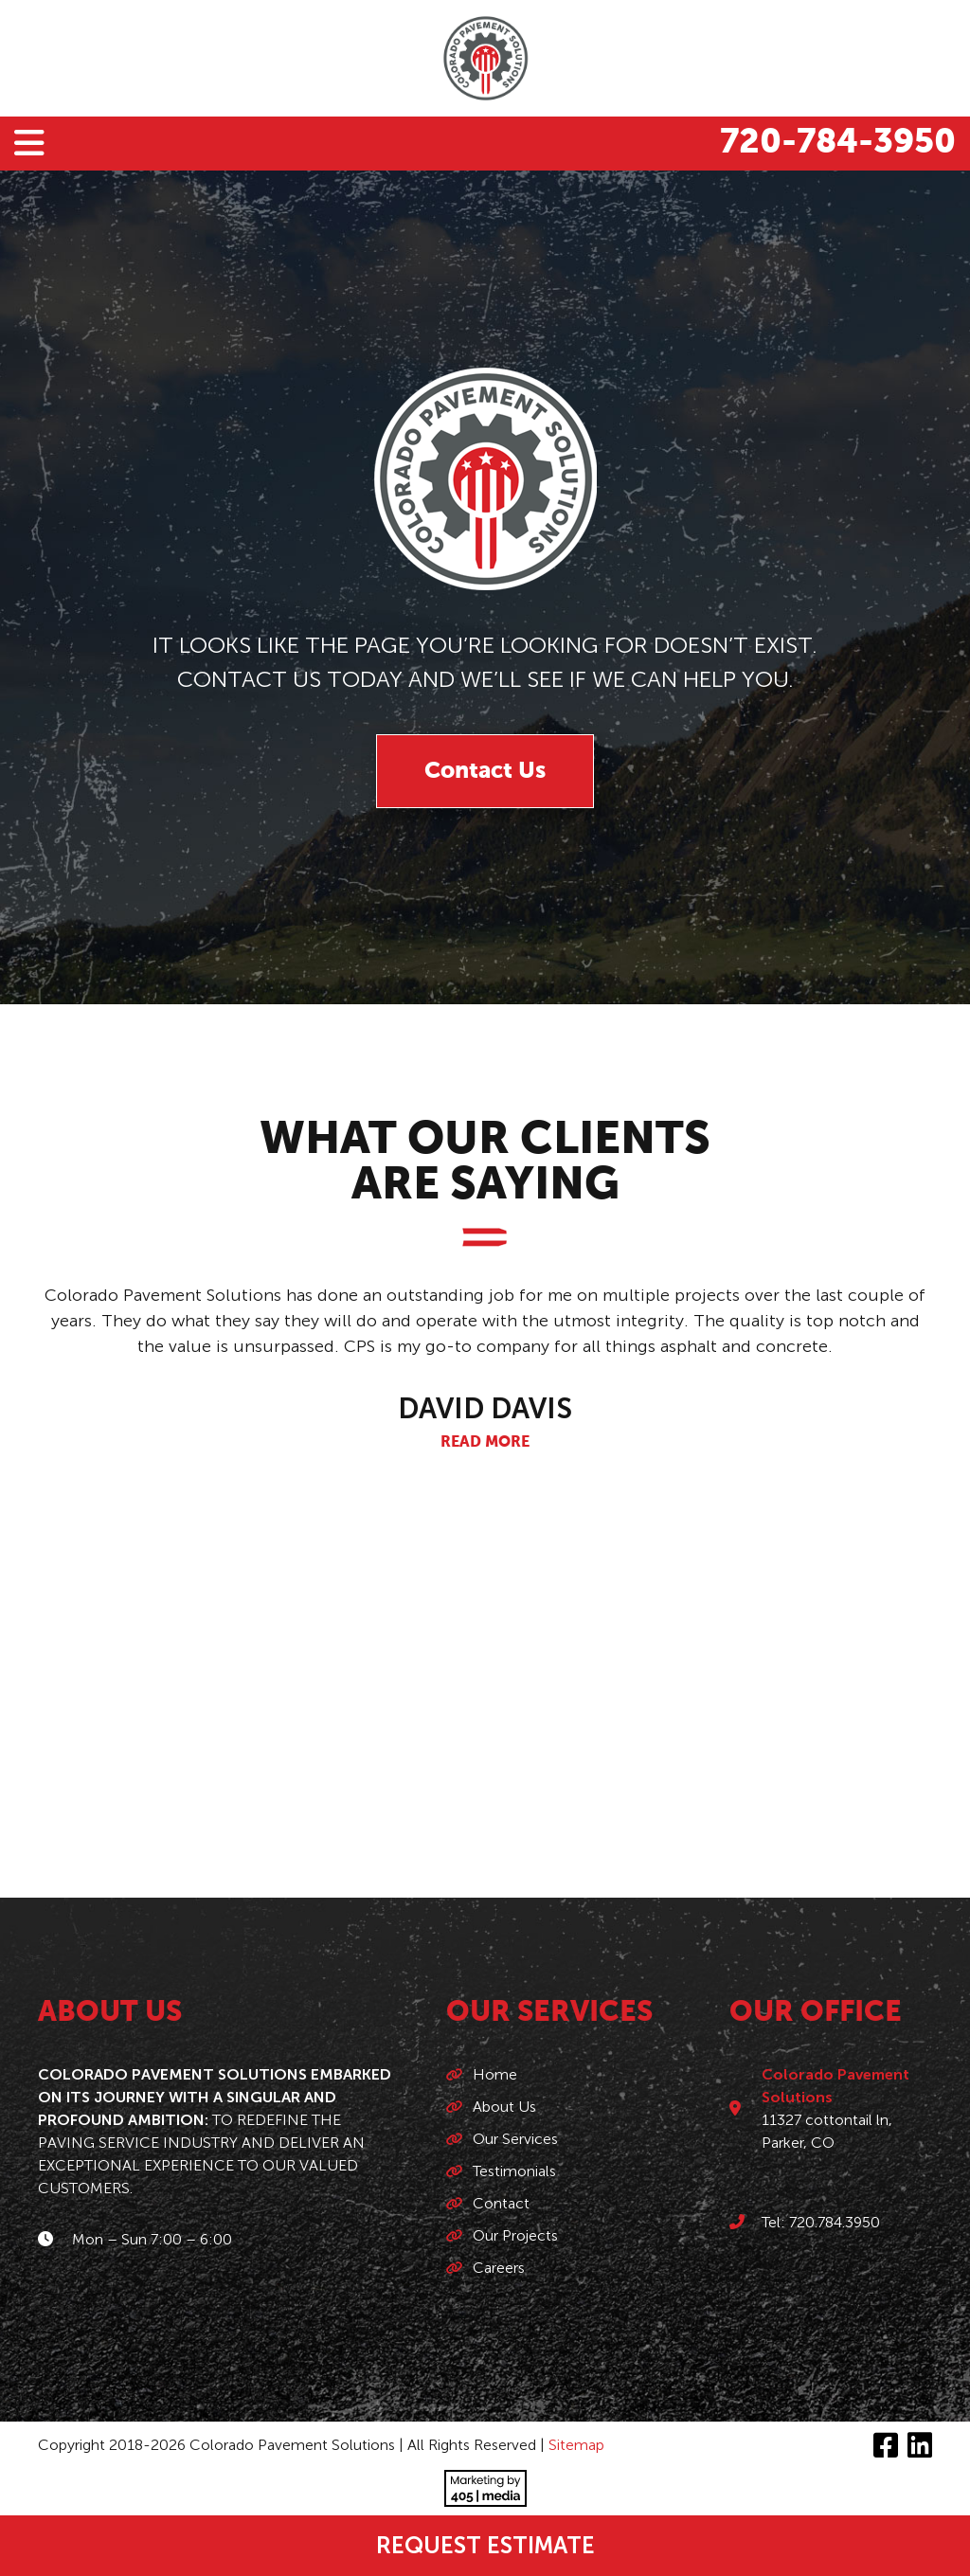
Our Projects (515, 2235)
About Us (504, 2107)
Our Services (515, 2139)
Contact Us (485, 771)
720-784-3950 (838, 143)
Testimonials (514, 2171)
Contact (501, 2203)
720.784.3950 (834, 2222)
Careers (499, 2268)
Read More (485, 1442)
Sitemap (576, 2445)
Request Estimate (485, 2545)
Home (495, 2074)
